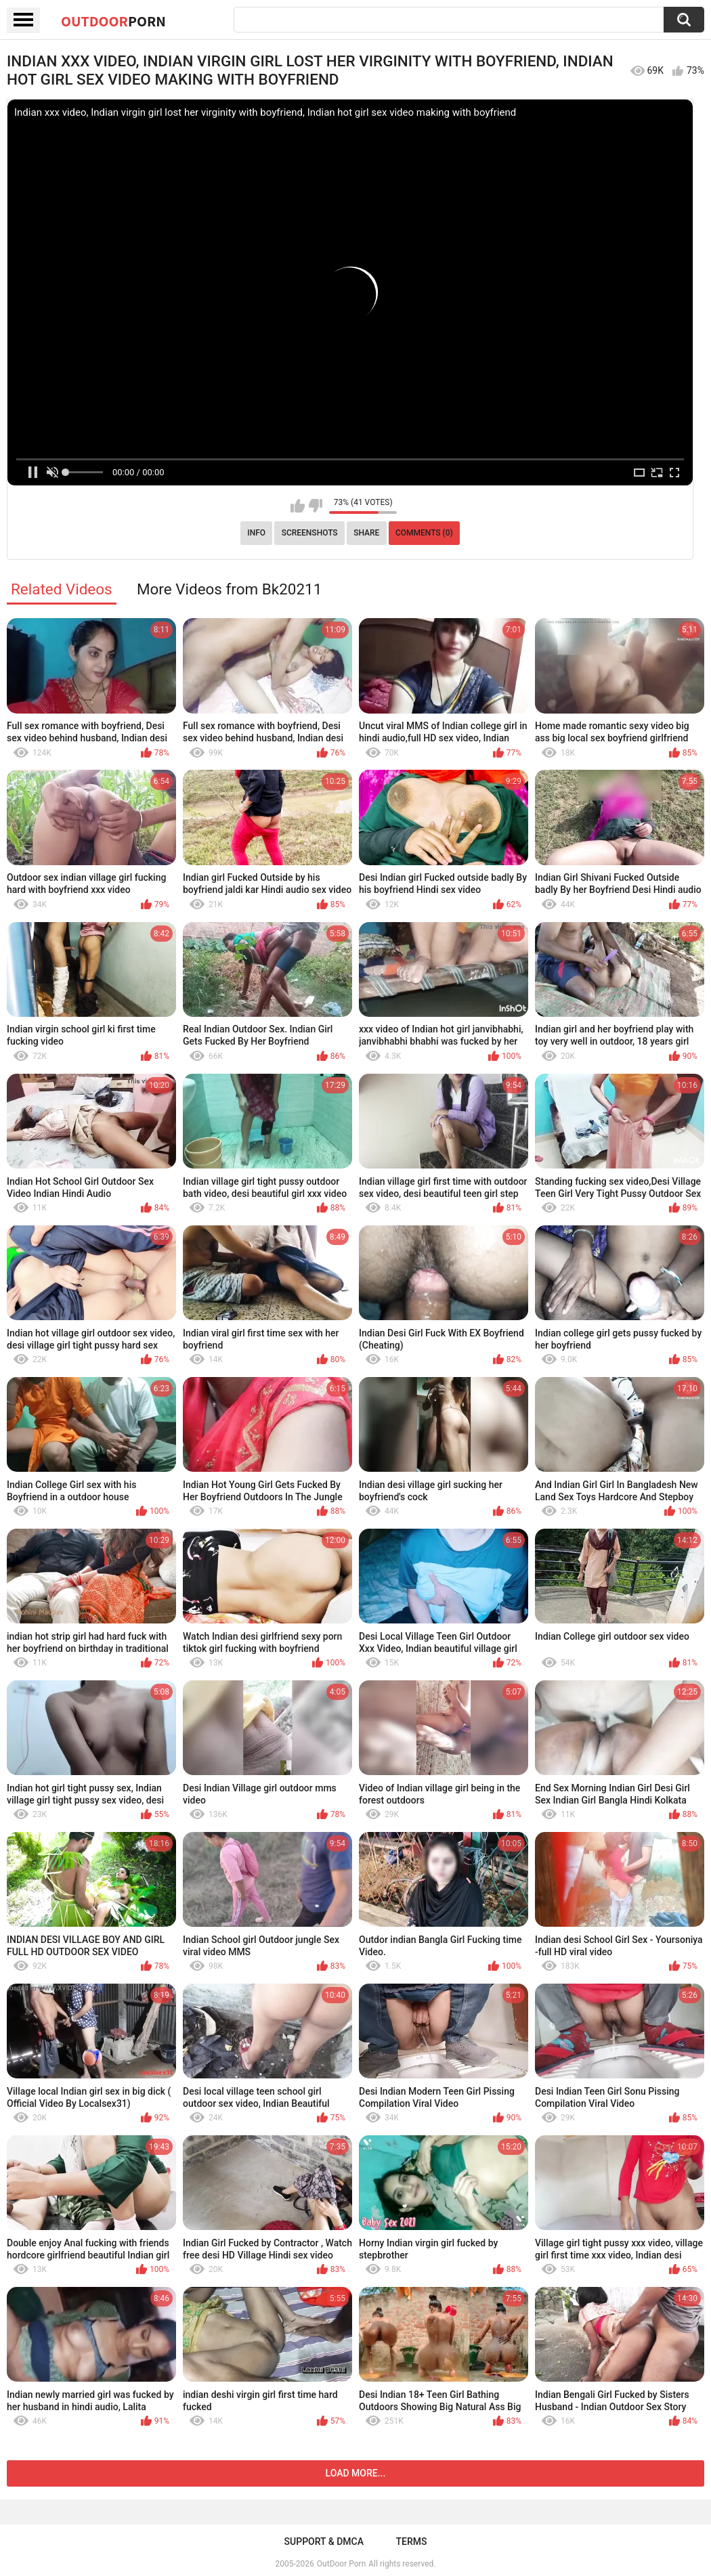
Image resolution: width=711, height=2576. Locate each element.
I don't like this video (315, 505)
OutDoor (113, 21)
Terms (411, 2541)
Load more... (356, 2473)
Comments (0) (424, 533)
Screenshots (310, 533)
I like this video (297, 505)
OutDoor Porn (341, 2564)
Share (366, 533)
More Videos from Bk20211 (229, 589)
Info (256, 533)
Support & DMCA (324, 2541)
